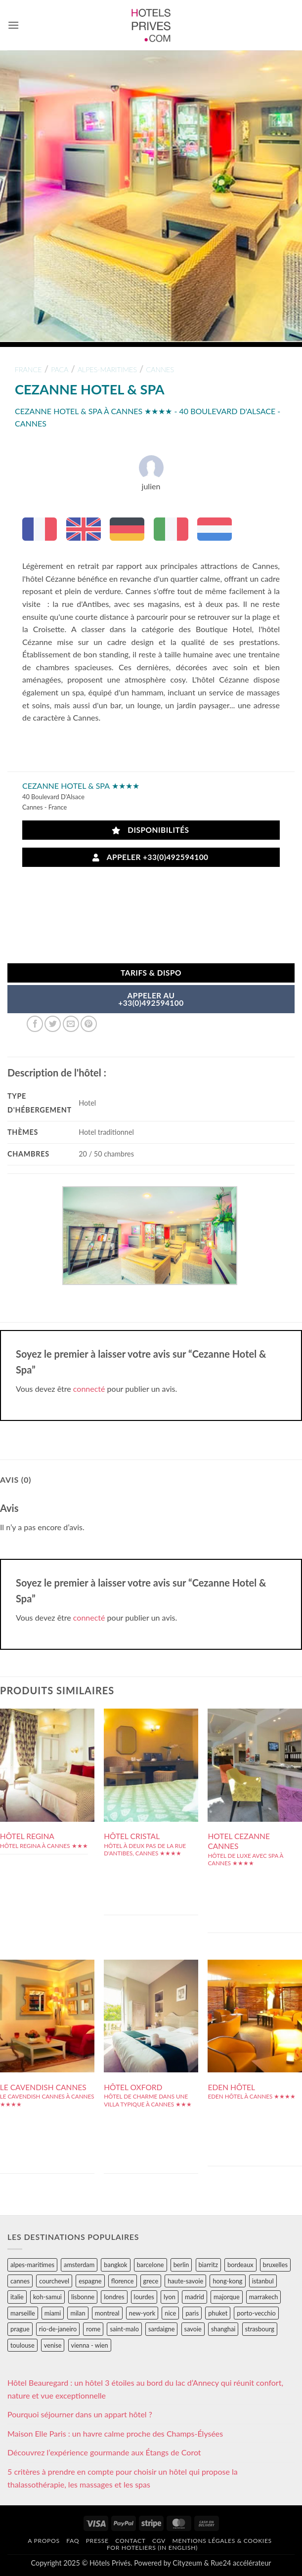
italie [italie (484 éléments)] (17, 2297)
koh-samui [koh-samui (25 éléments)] (47, 2297)
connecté (89, 1388)
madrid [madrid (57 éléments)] (194, 2297)
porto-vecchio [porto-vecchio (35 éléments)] (256, 2313)
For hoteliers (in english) (152, 2547)
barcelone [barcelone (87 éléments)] (150, 2265)
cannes (160, 369)
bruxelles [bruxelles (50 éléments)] (275, 2265)
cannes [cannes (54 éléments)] (20, 2281)
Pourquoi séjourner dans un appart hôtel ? (79, 2414)
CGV (159, 2540)
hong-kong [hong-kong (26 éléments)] (227, 2281)
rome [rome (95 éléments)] (93, 2329)
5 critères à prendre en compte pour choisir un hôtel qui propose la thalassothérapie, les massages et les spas (122, 2478)
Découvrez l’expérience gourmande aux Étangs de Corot (104, 2452)
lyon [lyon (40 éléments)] (169, 2297)
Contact (130, 2540)
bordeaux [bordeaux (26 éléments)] (240, 2265)
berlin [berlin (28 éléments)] (181, 2265)
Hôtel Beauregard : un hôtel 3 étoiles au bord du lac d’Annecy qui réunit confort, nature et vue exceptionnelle (145, 2389)
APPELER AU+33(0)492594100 (151, 999)
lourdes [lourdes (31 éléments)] (144, 2297)
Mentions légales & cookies (222, 2540)
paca (59, 369)
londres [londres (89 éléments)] (114, 2297)
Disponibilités (150, 830)
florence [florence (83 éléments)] (122, 2281)
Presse (97, 2540)
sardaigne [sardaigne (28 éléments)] (161, 2329)
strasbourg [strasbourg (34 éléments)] (259, 2329)
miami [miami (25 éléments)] (52, 2313)
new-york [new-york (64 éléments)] (142, 2313)
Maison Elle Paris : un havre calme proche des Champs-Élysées (115, 2433)
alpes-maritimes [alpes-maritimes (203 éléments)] (32, 2265)
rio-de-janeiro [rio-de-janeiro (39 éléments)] (58, 2329)
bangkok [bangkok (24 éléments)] (115, 2265)
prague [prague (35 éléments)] (20, 2329)
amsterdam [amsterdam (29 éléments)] (79, 2265)
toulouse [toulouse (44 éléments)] (22, 2345)
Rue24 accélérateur (241, 2563)
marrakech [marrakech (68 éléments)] (263, 2297)
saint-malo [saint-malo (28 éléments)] (124, 2329)
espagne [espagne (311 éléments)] (90, 2281)
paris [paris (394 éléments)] (192, 2313)
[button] (13, 25)
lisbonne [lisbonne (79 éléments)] (82, 2297)
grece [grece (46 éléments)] (151, 2281)
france (28, 369)
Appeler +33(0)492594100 (150, 857)
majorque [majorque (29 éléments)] (227, 2297)
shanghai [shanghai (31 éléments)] (223, 2329)
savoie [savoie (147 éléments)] (193, 2329)
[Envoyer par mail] (71, 1024)
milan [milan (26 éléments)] (77, 2313)
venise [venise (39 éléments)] (53, 2345)
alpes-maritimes (107, 369)
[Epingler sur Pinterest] (89, 1024)
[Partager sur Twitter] (52, 1024)
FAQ (72, 2540)
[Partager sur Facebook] (35, 1024)
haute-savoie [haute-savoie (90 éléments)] (185, 2281)
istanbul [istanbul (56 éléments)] (263, 2281)
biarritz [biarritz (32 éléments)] (208, 2265)
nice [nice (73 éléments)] (170, 2313)
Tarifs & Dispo (151, 972)
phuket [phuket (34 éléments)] (217, 2313)
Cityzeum (187, 2563)
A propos (43, 2540)
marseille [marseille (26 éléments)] (22, 2313)
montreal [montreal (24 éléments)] (107, 2313)
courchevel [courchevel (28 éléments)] (54, 2281)
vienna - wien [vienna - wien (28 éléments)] (89, 2345)
